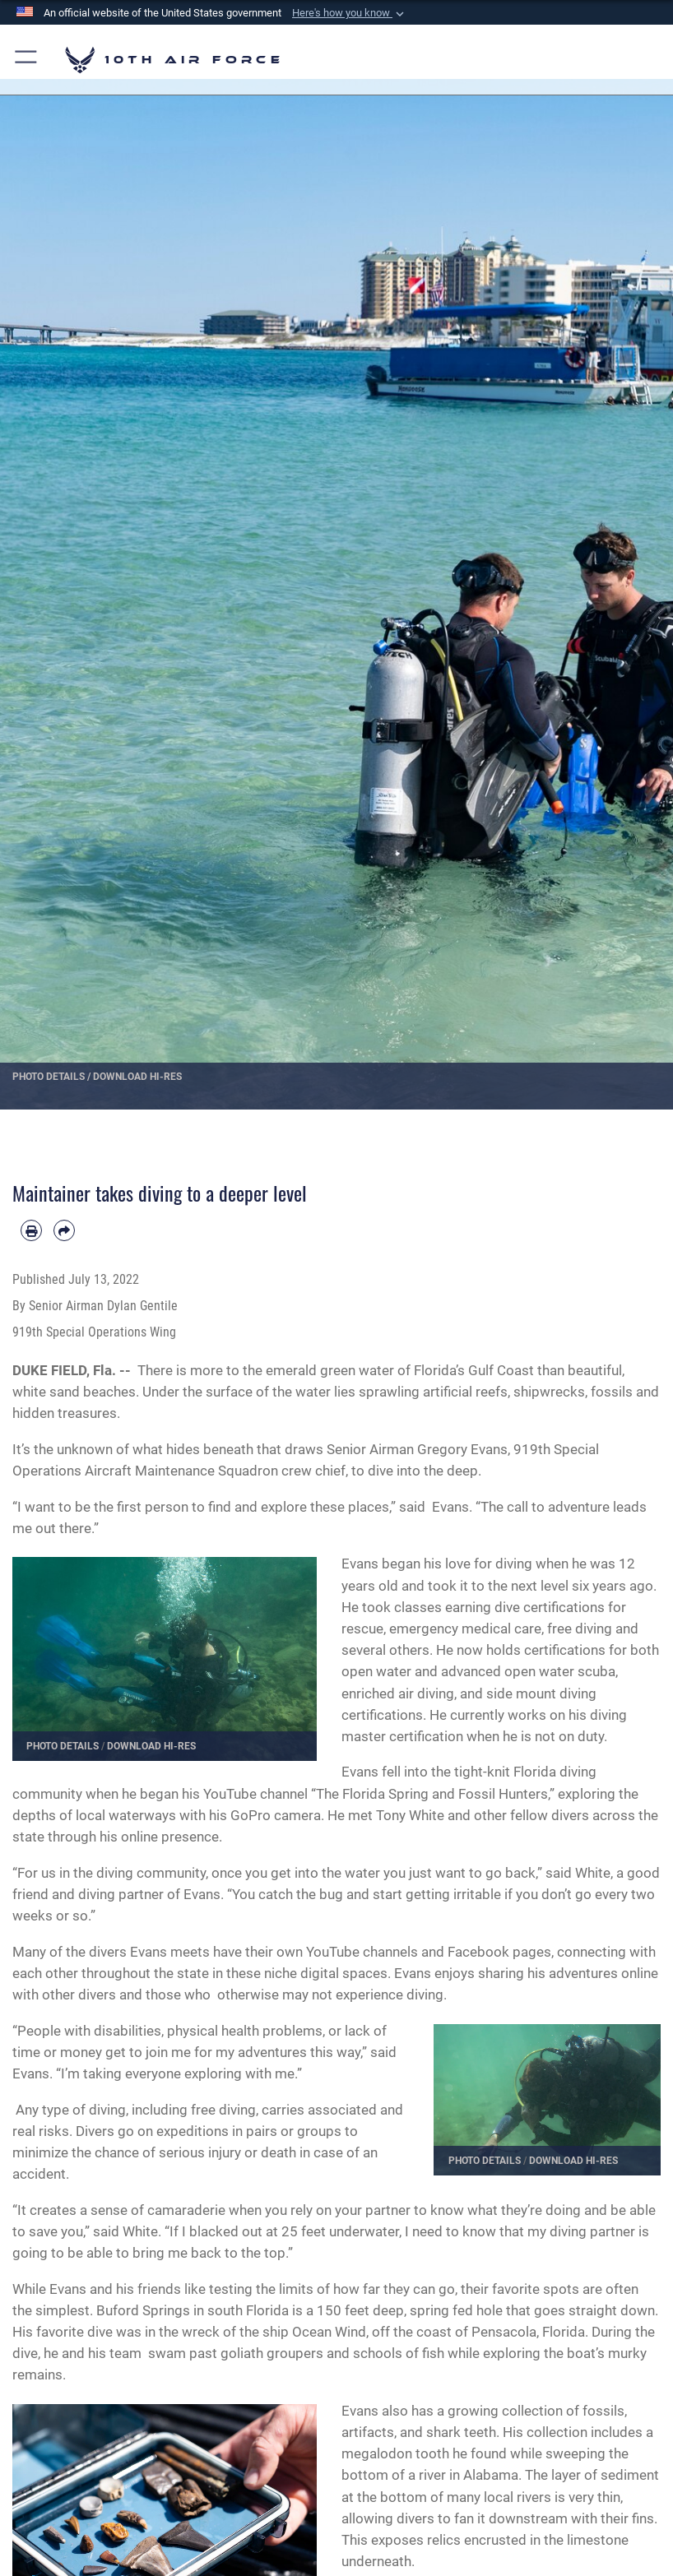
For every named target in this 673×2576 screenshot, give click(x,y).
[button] (349, 13)
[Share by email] (64, 1230)
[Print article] (31, 1230)
